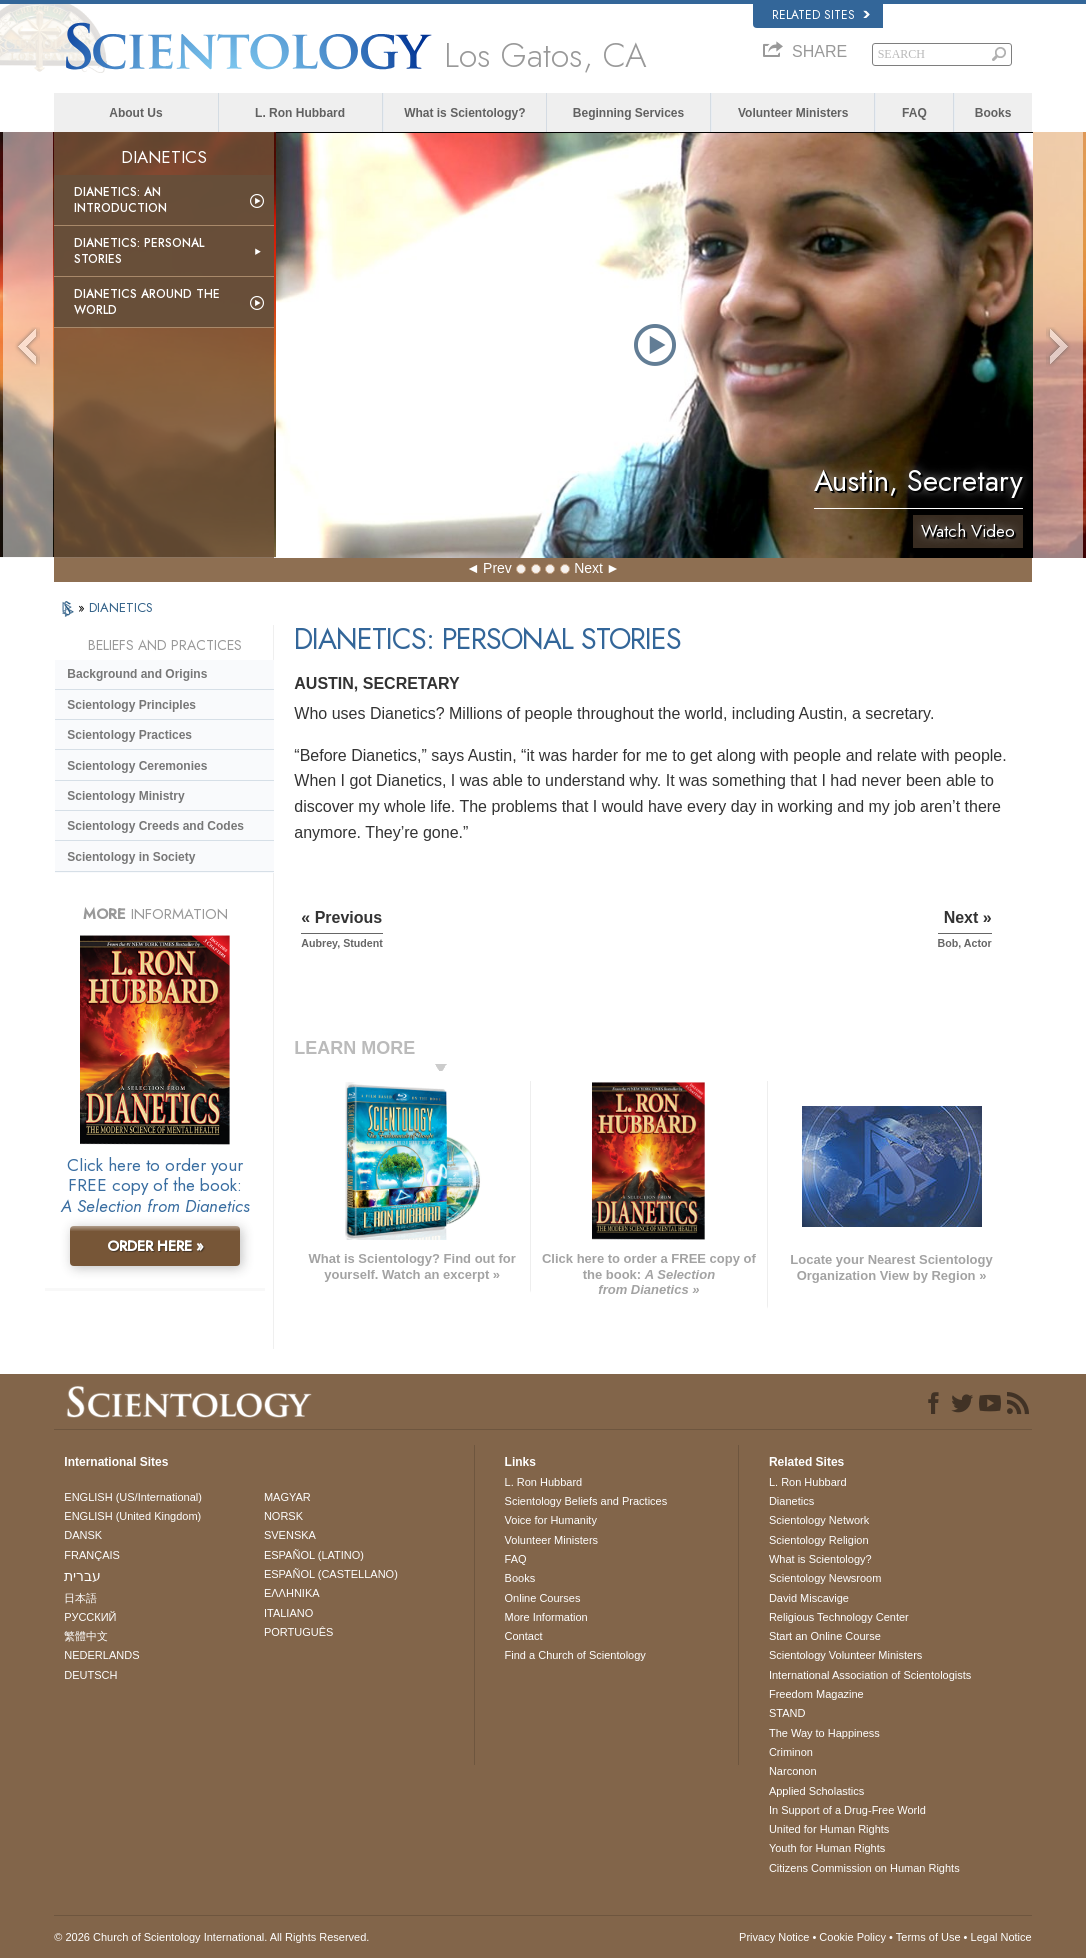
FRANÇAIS (92, 1555)
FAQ (914, 113)
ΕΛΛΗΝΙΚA (292, 1593)
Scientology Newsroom (825, 1578)
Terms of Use (928, 1937)
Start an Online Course (825, 1636)
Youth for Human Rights (827, 1848)
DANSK (83, 1535)
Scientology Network (819, 1520)
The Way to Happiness (824, 1733)
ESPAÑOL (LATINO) (314, 1555)
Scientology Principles (131, 705)
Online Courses (543, 1598)
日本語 (80, 1598)
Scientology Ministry (125, 796)
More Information (546, 1617)
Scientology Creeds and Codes (155, 826)
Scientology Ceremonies (137, 766)
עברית (82, 1576)
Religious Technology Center (839, 1617)
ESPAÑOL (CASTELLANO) (331, 1574)
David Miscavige (809, 1598)
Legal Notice (1001, 1937)
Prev (497, 568)
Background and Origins (137, 674)
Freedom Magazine (816, 1694)
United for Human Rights (829, 1829)
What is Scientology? (464, 113)
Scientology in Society (131, 857)
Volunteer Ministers (793, 113)
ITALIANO (288, 1613)
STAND (787, 1713)
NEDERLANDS (101, 1655)
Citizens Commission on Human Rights (864, 1868)
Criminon (791, 1752)
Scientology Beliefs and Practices (586, 1501)
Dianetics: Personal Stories (139, 251)
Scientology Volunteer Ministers (845, 1655)
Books (993, 113)
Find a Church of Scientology (575, 1655)
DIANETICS (121, 607)
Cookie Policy (852, 1937)
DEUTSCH (90, 1675)
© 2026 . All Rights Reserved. (211, 1937)
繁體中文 (86, 1636)
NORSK (283, 1516)
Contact (524, 1636)
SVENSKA (290, 1535)
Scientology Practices (129, 735)
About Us (135, 113)
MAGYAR (287, 1497)
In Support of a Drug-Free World (847, 1810)
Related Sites (821, 15)
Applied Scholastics (816, 1791)
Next (588, 568)
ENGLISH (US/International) (133, 1497)
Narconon (793, 1771)
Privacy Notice (774, 1937)
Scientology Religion (819, 1540)
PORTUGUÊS (298, 1632)
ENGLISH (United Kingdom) (132, 1516)
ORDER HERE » (155, 1246)
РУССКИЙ (90, 1617)
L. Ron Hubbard (300, 113)
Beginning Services (628, 113)
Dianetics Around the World (147, 302)
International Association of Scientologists (870, 1675)
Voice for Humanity (551, 1520)
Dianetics (791, 1501)
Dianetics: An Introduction (120, 200)
